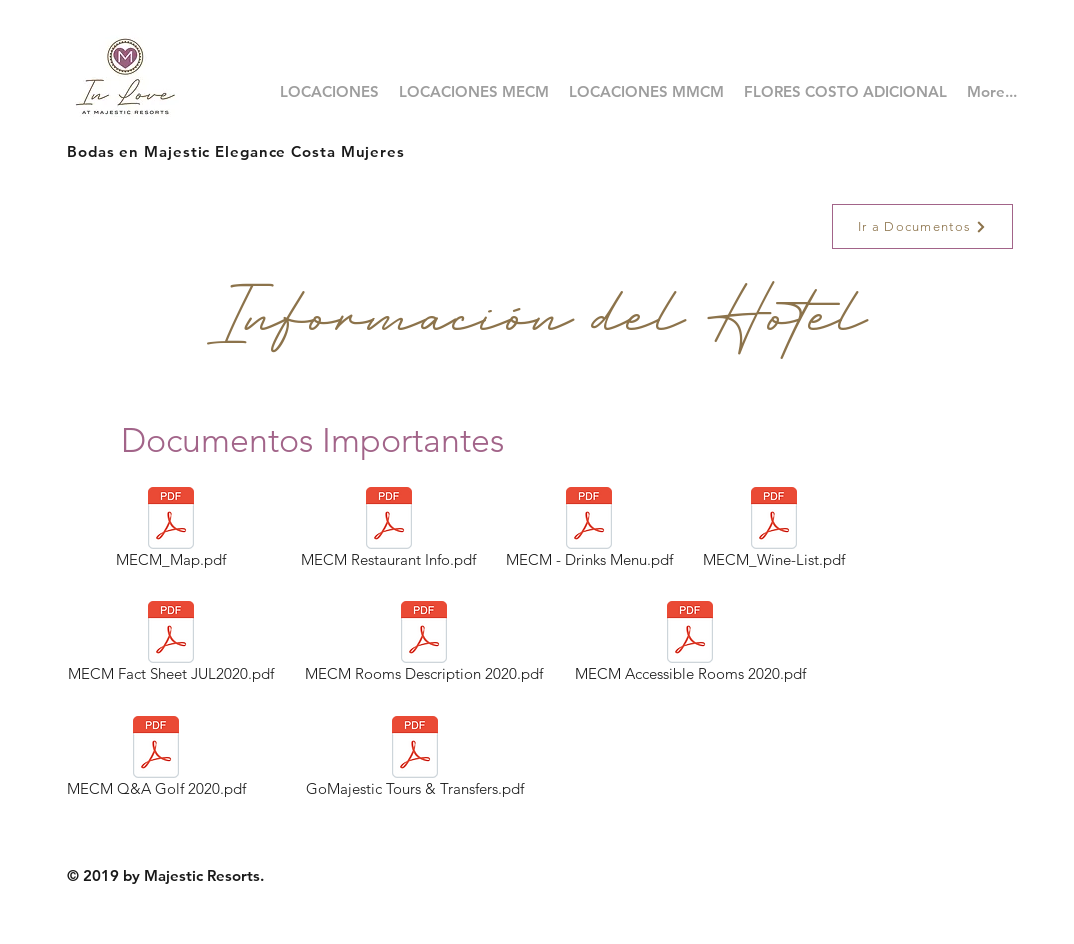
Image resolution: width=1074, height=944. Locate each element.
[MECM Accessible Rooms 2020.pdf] (690, 645)
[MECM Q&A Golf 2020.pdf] (156, 760)
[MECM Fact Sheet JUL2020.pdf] (170, 645)
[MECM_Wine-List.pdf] (773, 531)
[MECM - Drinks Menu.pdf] (589, 531)
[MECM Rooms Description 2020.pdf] (424, 645)
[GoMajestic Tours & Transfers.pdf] (415, 760)
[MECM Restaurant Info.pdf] (388, 531)
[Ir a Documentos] (922, 226)
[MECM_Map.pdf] (170, 531)
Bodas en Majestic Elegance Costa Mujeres (236, 151)
